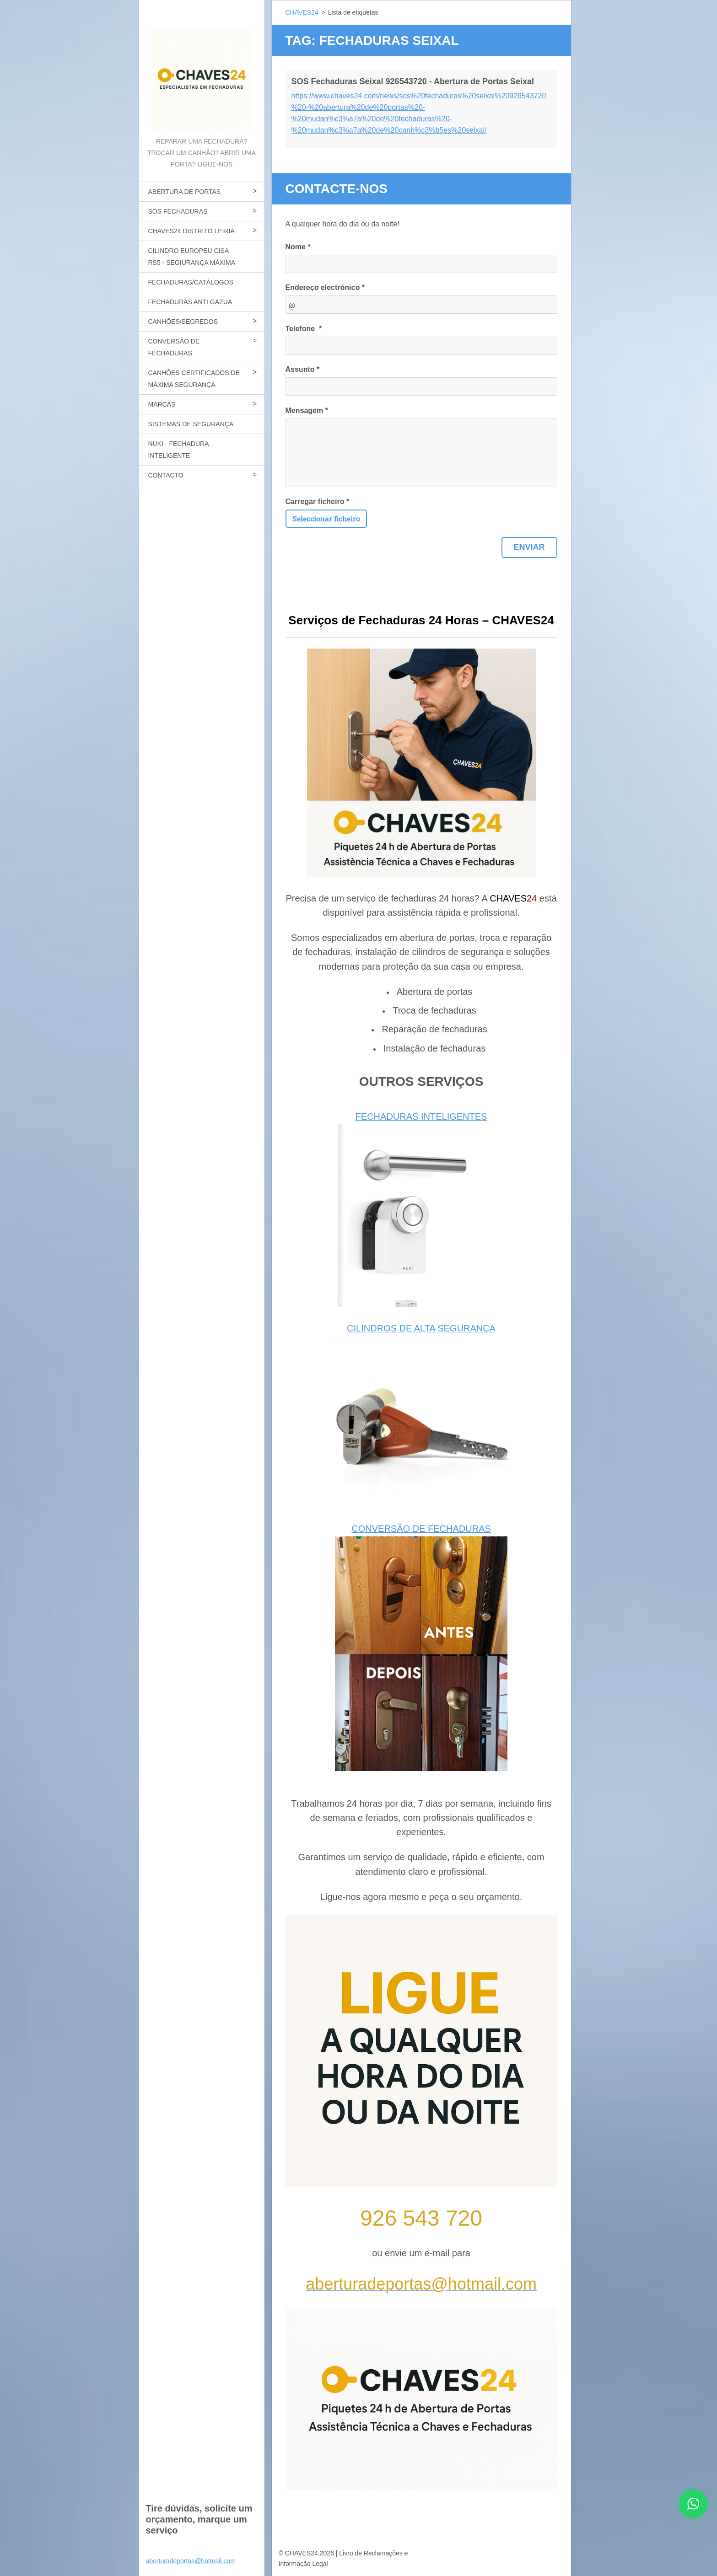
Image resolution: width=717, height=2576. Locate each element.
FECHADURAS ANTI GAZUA (190, 302)
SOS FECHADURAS (178, 211)
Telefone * (304, 329)
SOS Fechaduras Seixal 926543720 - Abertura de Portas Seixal (412, 81)
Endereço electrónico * (325, 287)
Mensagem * (307, 410)
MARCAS (162, 404)
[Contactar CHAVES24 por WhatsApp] (693, 2515)
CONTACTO (165, 475)
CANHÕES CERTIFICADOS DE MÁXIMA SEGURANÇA (194, 378)
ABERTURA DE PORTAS (184, 191)
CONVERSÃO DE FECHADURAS (174, 347)
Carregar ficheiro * (318, 501)
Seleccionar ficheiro (326, 518)
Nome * (298, 247)
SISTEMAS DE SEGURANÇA (191, 424)
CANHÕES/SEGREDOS (183, 321)
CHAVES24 (302, 12)
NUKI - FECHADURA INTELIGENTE (178, 449)
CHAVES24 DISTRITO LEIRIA (191, 231)
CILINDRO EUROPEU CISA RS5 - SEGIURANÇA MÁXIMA (192, 256)
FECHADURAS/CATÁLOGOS (190, 282)
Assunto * (303, 369)
